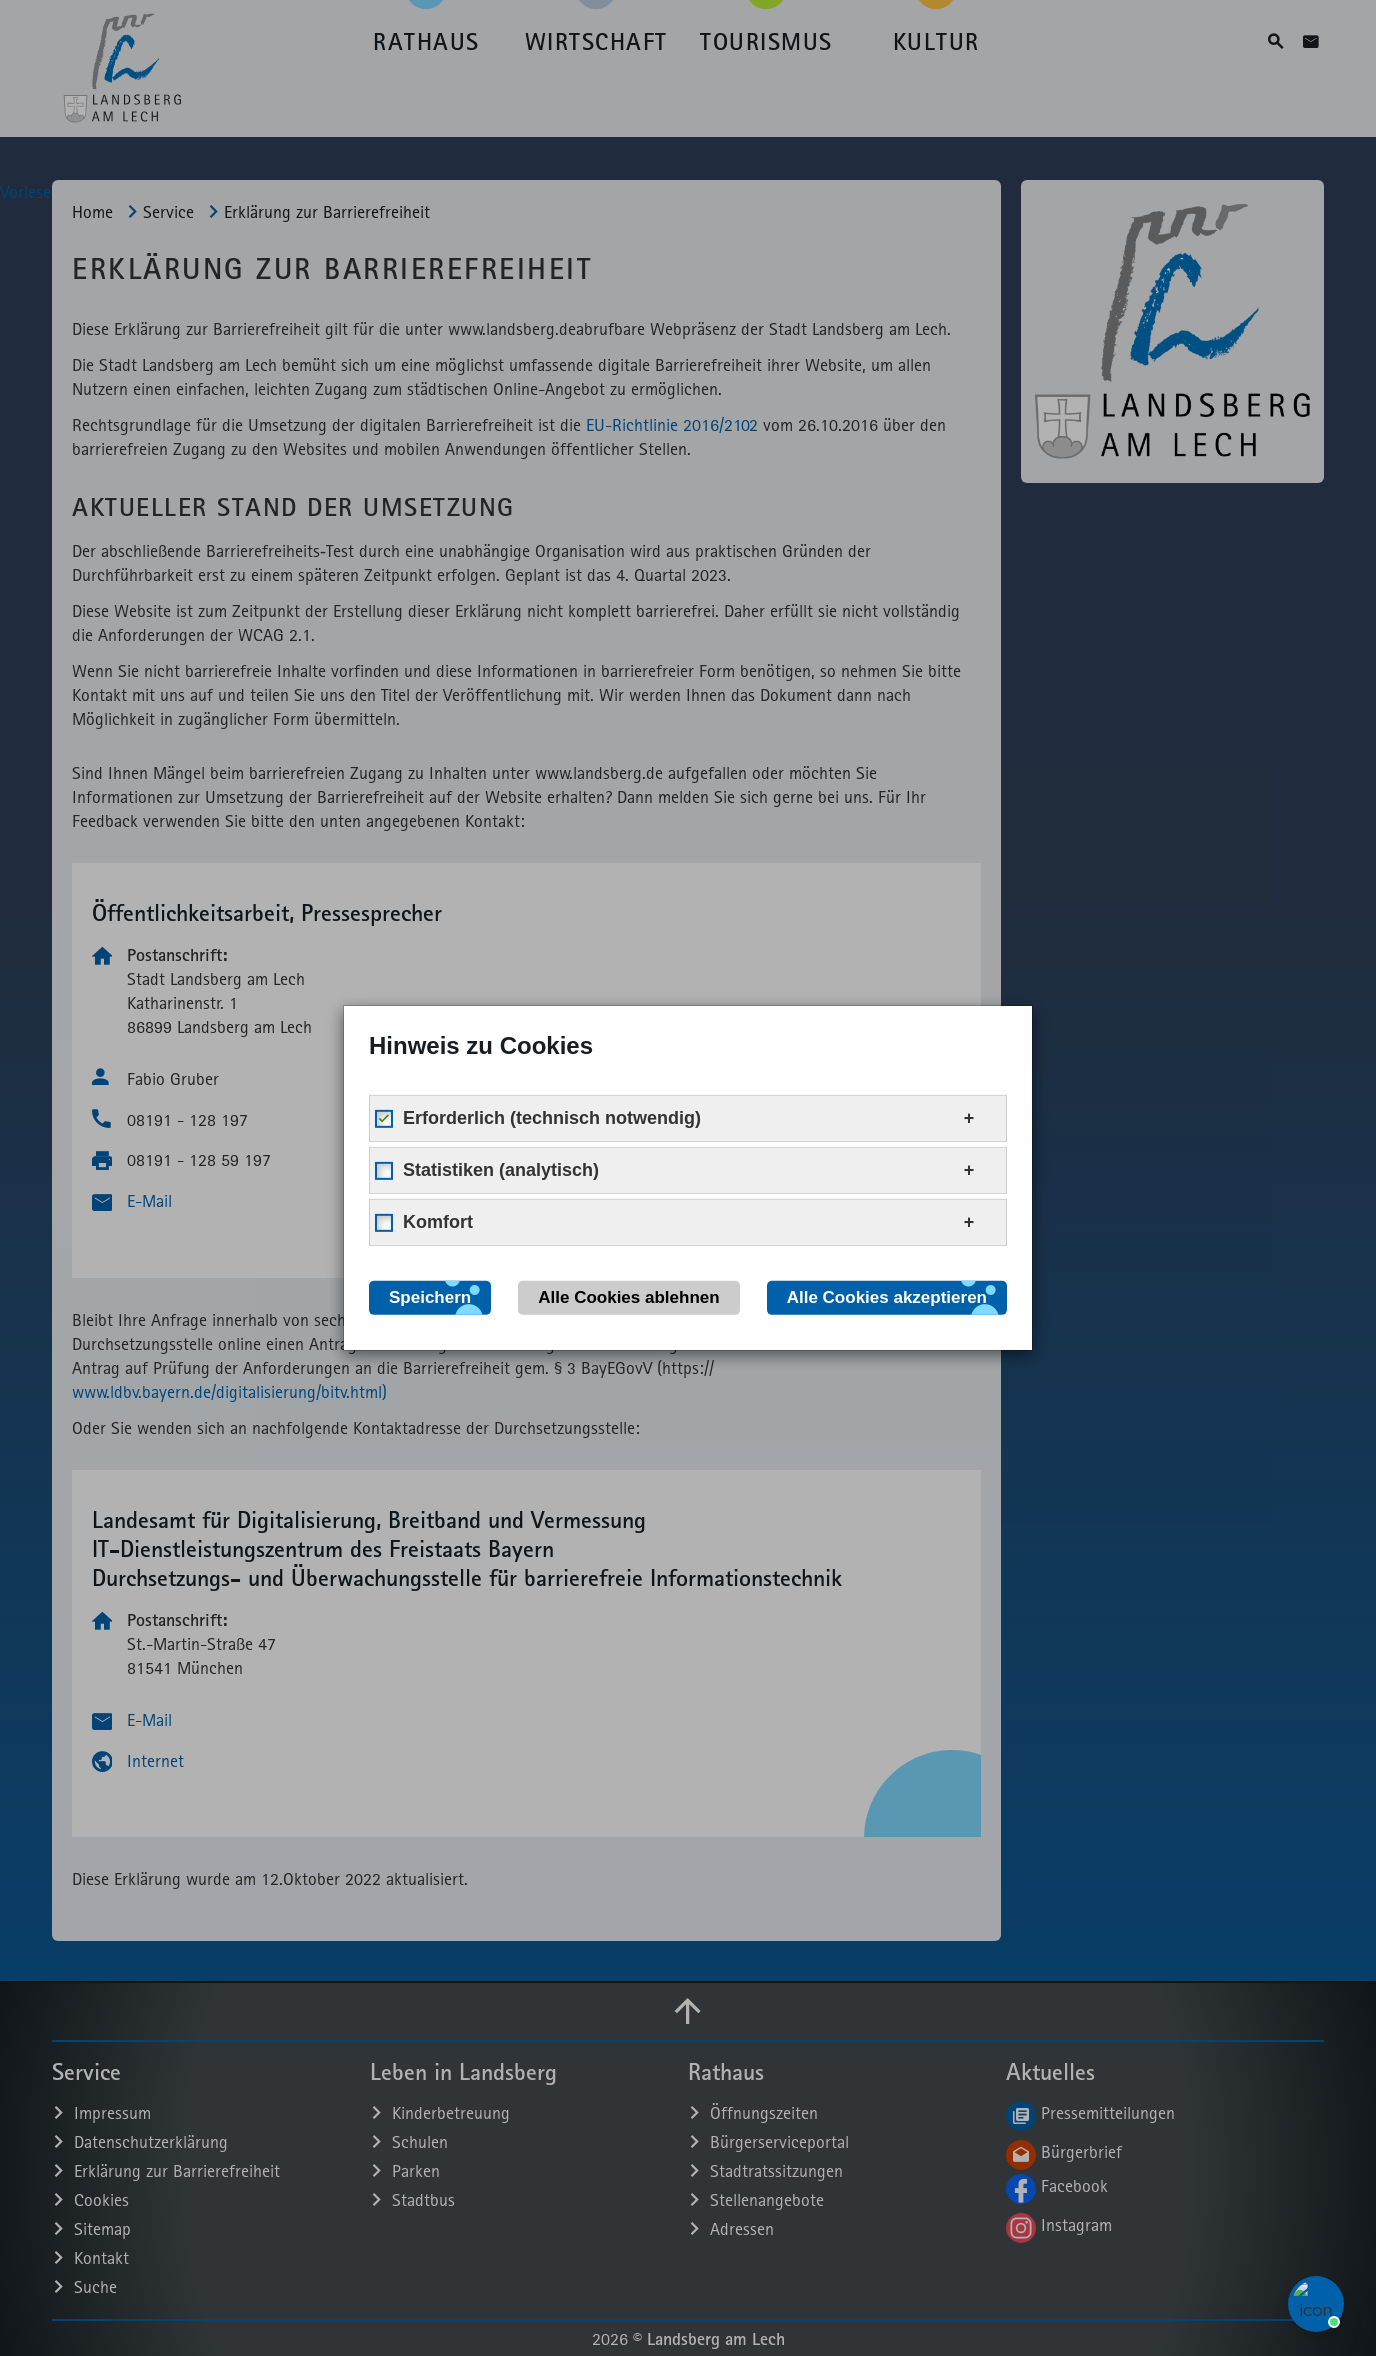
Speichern (430, 1297)
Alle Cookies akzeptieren (887, 1297)
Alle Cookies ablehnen (628, 1297)
